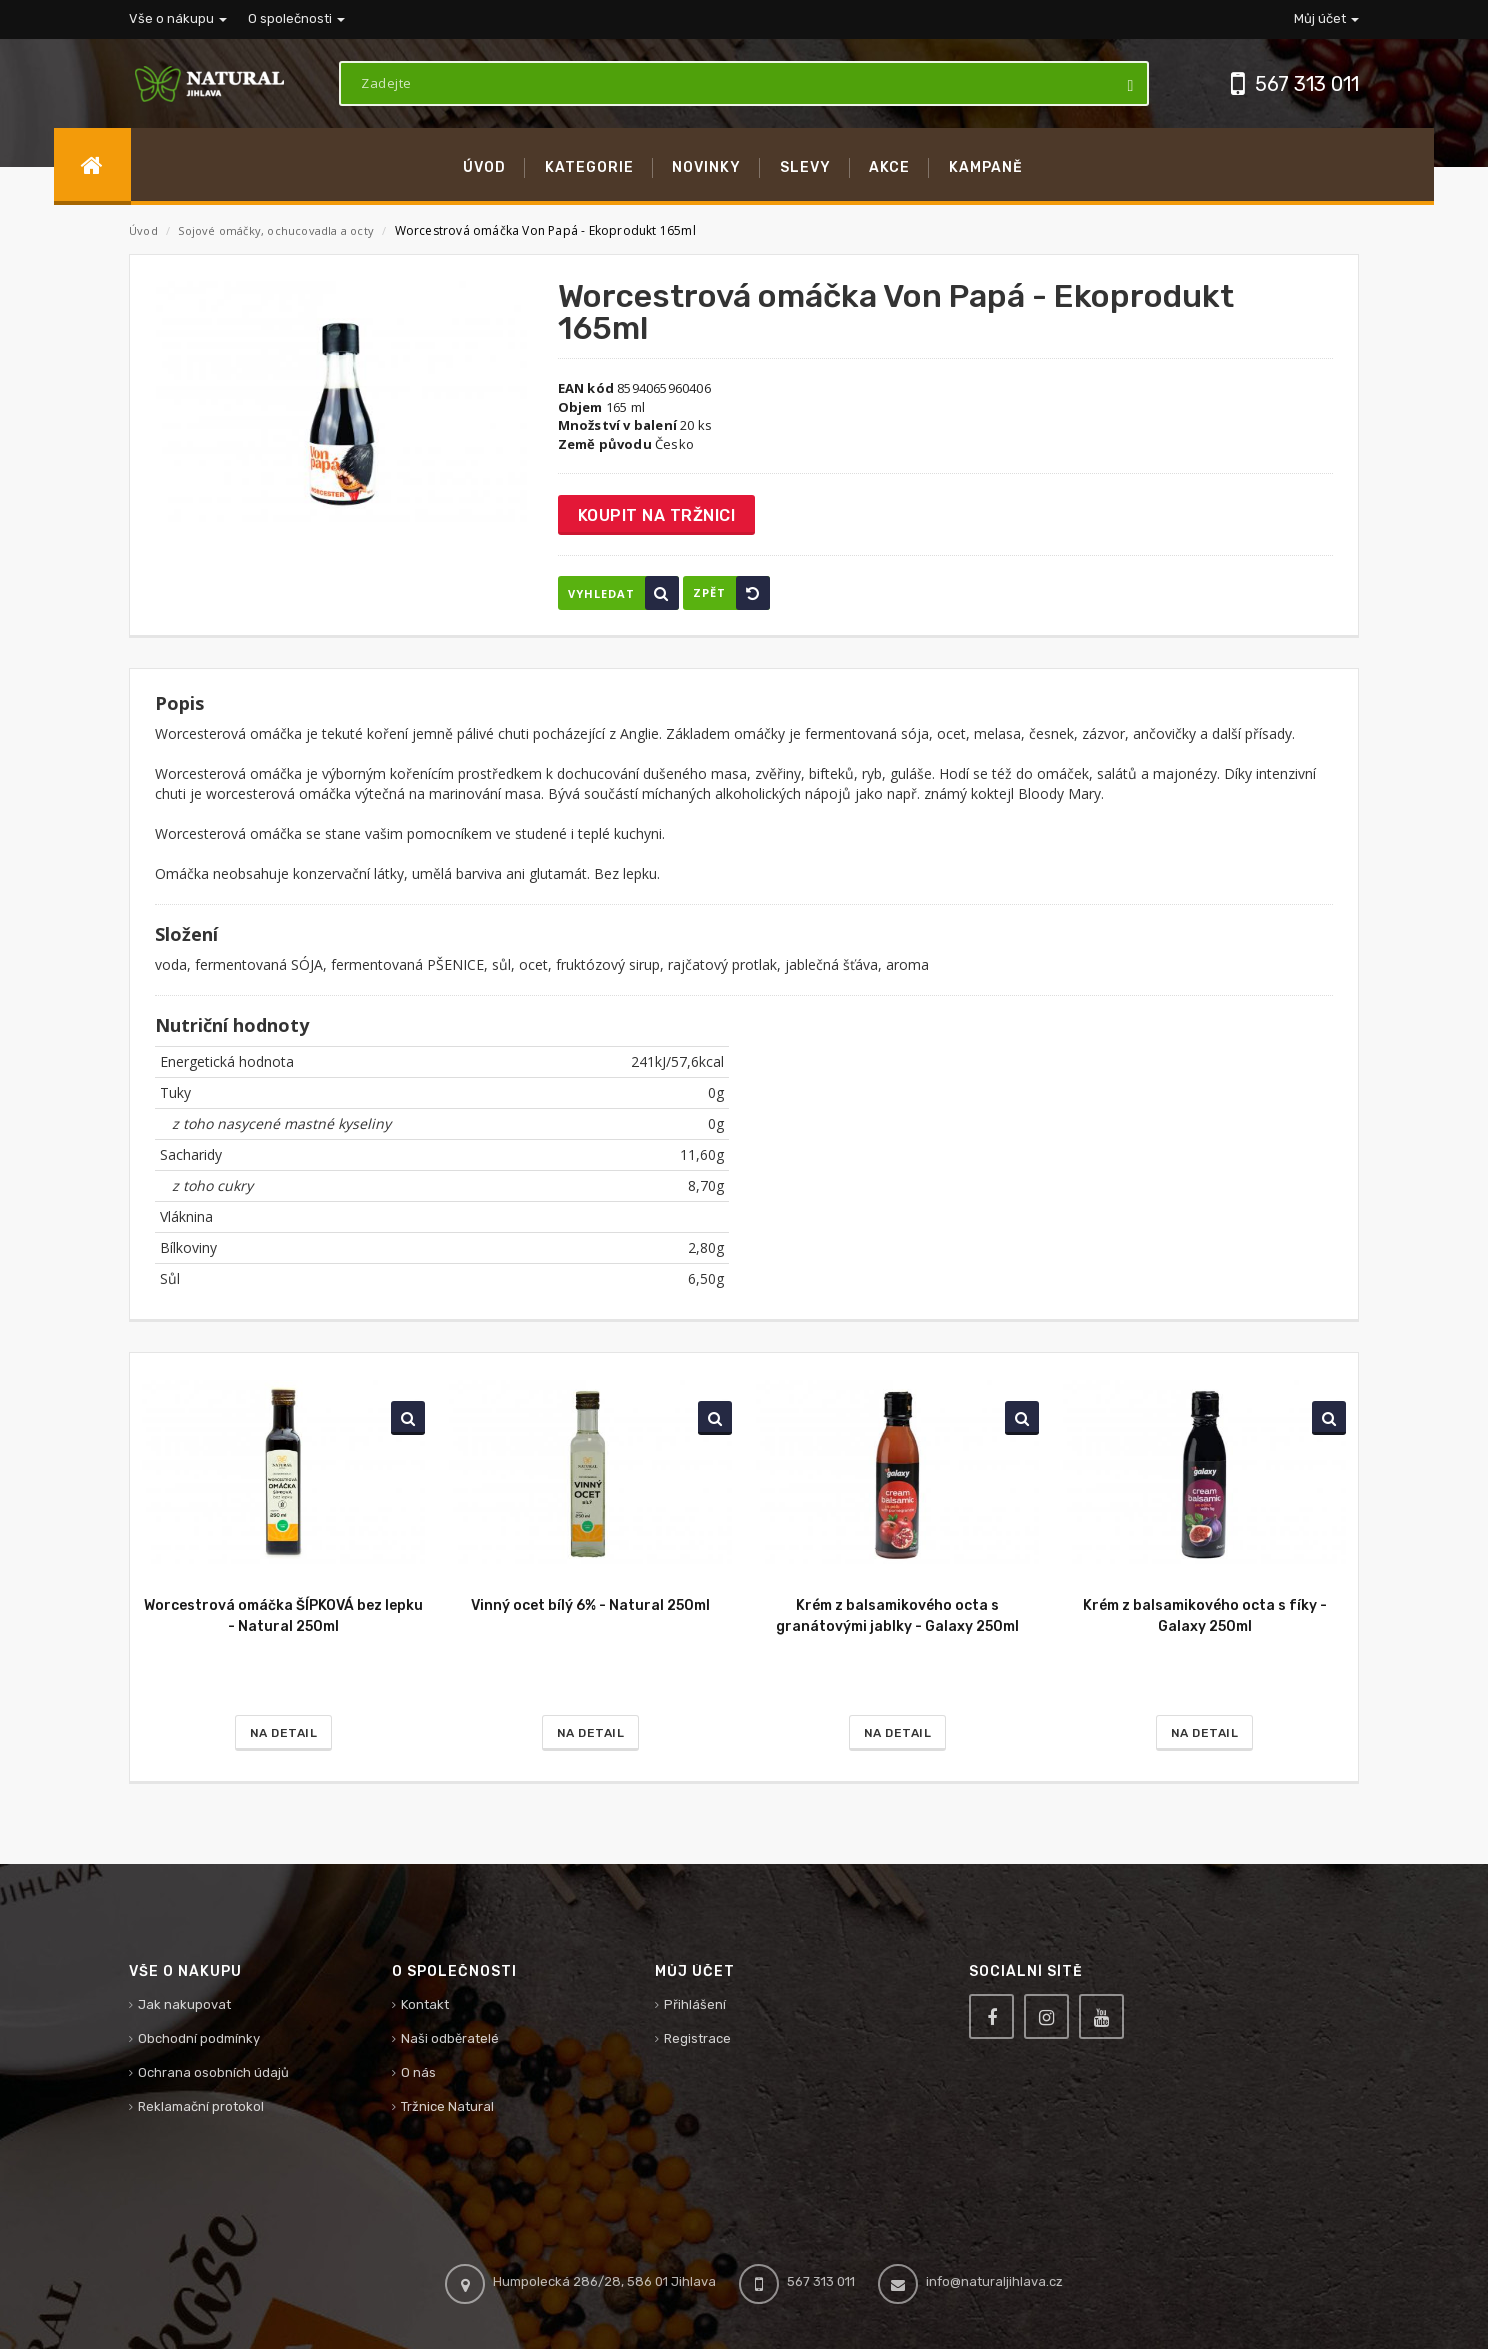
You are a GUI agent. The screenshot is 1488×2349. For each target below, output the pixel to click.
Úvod (143, 230)
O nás (418, 2072)
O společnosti (296, 18)
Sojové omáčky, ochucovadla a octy (277, 230)
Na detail (284, 1733)
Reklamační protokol (201, 2106)
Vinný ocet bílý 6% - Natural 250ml (590, 1605)
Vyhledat (623, 593)
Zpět (731, 593)
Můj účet (1326, 18)
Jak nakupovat (184, 2004)
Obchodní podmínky (199, 2038)
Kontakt (425, 2004)
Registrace (697, 2038)
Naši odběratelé (450, 2038)
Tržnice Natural (447, 2106)
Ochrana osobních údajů (213, 2072)
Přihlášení (695, 2004)
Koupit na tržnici (657, 515)
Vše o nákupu (178, 18)
